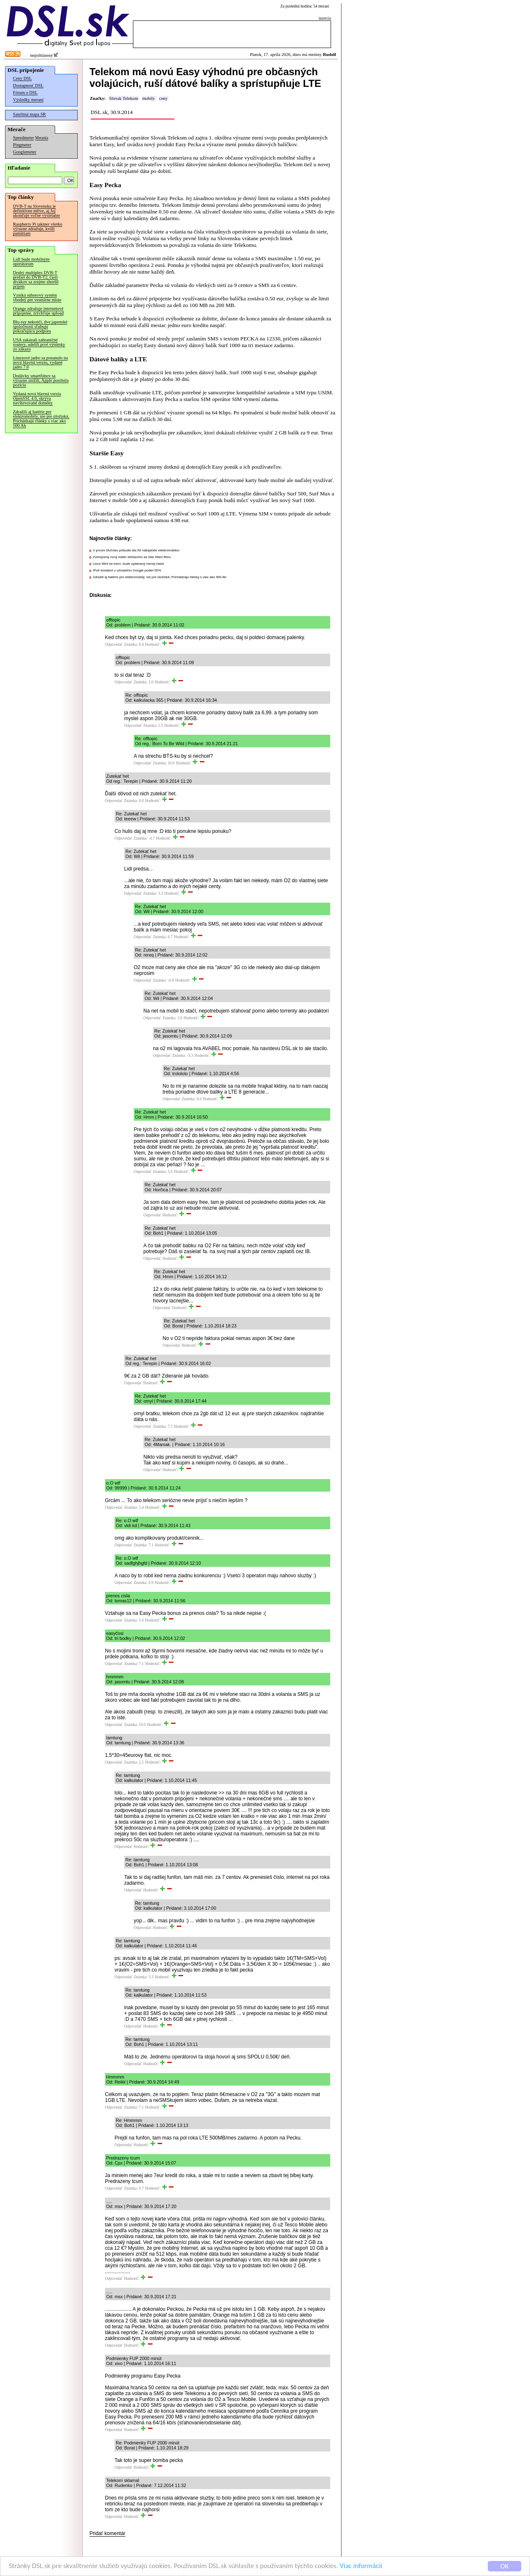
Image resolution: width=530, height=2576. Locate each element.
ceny (163, 98)
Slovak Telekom (123, 98)
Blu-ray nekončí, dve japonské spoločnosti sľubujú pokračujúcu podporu (40, 326)
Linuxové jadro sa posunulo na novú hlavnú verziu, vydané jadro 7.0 (40, 362)
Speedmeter (23, 137)
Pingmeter (22, 144)
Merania (41, 138)
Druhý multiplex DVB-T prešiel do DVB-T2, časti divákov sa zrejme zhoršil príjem (36, 279)
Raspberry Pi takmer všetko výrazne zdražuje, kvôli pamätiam (37, 229)
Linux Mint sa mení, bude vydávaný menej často (128, 564)
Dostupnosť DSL (28, 85)
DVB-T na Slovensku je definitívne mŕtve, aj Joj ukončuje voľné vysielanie (36, 211)
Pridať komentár (107, 2533)
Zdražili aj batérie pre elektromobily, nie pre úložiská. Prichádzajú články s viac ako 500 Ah (41, 418)
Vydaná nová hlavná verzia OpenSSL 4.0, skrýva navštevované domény (37, 398)
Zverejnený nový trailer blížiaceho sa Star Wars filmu (132, 557)
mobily (148, 98)
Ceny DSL (22, 78)
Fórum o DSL (25, 92)
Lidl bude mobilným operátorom (31, 261)
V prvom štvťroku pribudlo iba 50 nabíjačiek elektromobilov (136, 550)
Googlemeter (24, 152)
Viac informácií (361, 2567)
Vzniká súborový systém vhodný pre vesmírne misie (37, 297)
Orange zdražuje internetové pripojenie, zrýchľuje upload (38, 310)
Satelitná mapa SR (29, 114)
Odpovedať (113, 644)
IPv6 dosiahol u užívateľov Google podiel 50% (127, 570)
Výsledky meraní (28, 99)
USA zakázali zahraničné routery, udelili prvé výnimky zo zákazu (39, 344)
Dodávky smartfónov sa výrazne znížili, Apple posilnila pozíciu (41, 380)
